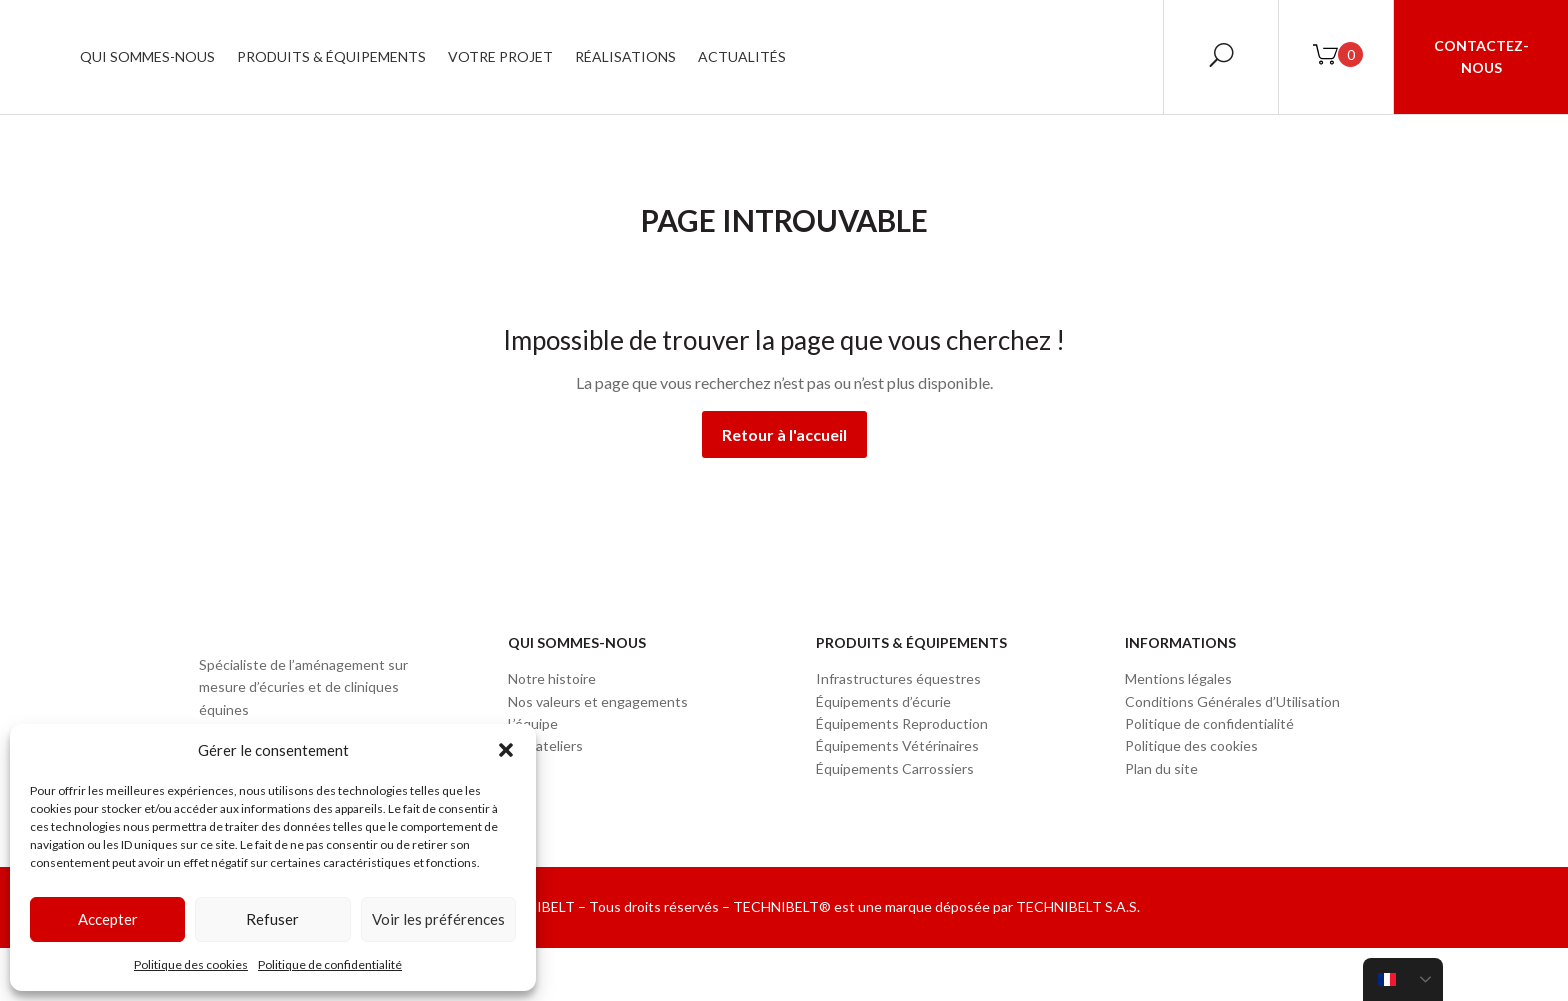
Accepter (108, 919)
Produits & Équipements (534, 56)
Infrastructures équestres (898, 678)
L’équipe (533, 723)
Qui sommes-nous (350, 56)
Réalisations (828, 56)
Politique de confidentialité (330, 964)
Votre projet (703, 56)
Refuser (272, 919)
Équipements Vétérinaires (897, 745)
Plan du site (1161, 768)
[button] (506, 750)
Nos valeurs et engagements (598, 701)
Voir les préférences (438, 919)
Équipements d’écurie (883, 701)
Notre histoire (552, 678)
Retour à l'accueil (784, 434)
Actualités (945, 56)
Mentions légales (1178, 678)
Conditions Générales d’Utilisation (1232, 701)
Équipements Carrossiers (895, 768)
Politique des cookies (191, 964)
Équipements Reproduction (902, 723)
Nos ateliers (545, 745)
